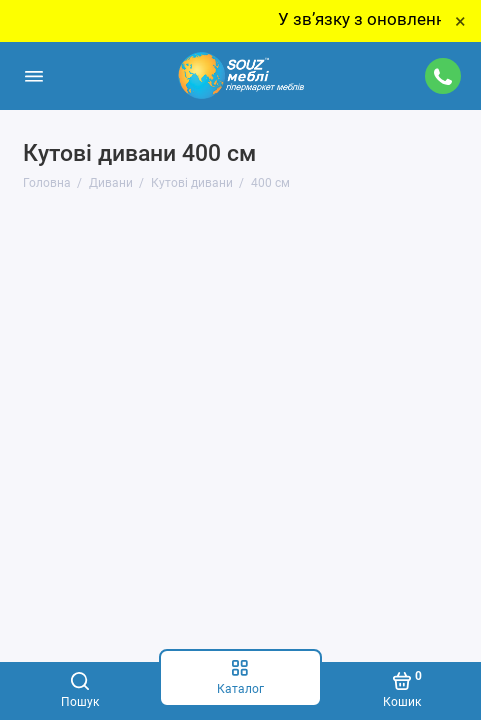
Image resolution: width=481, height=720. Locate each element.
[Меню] (34, 76)
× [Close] (460, 21)
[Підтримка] (444, 76)
